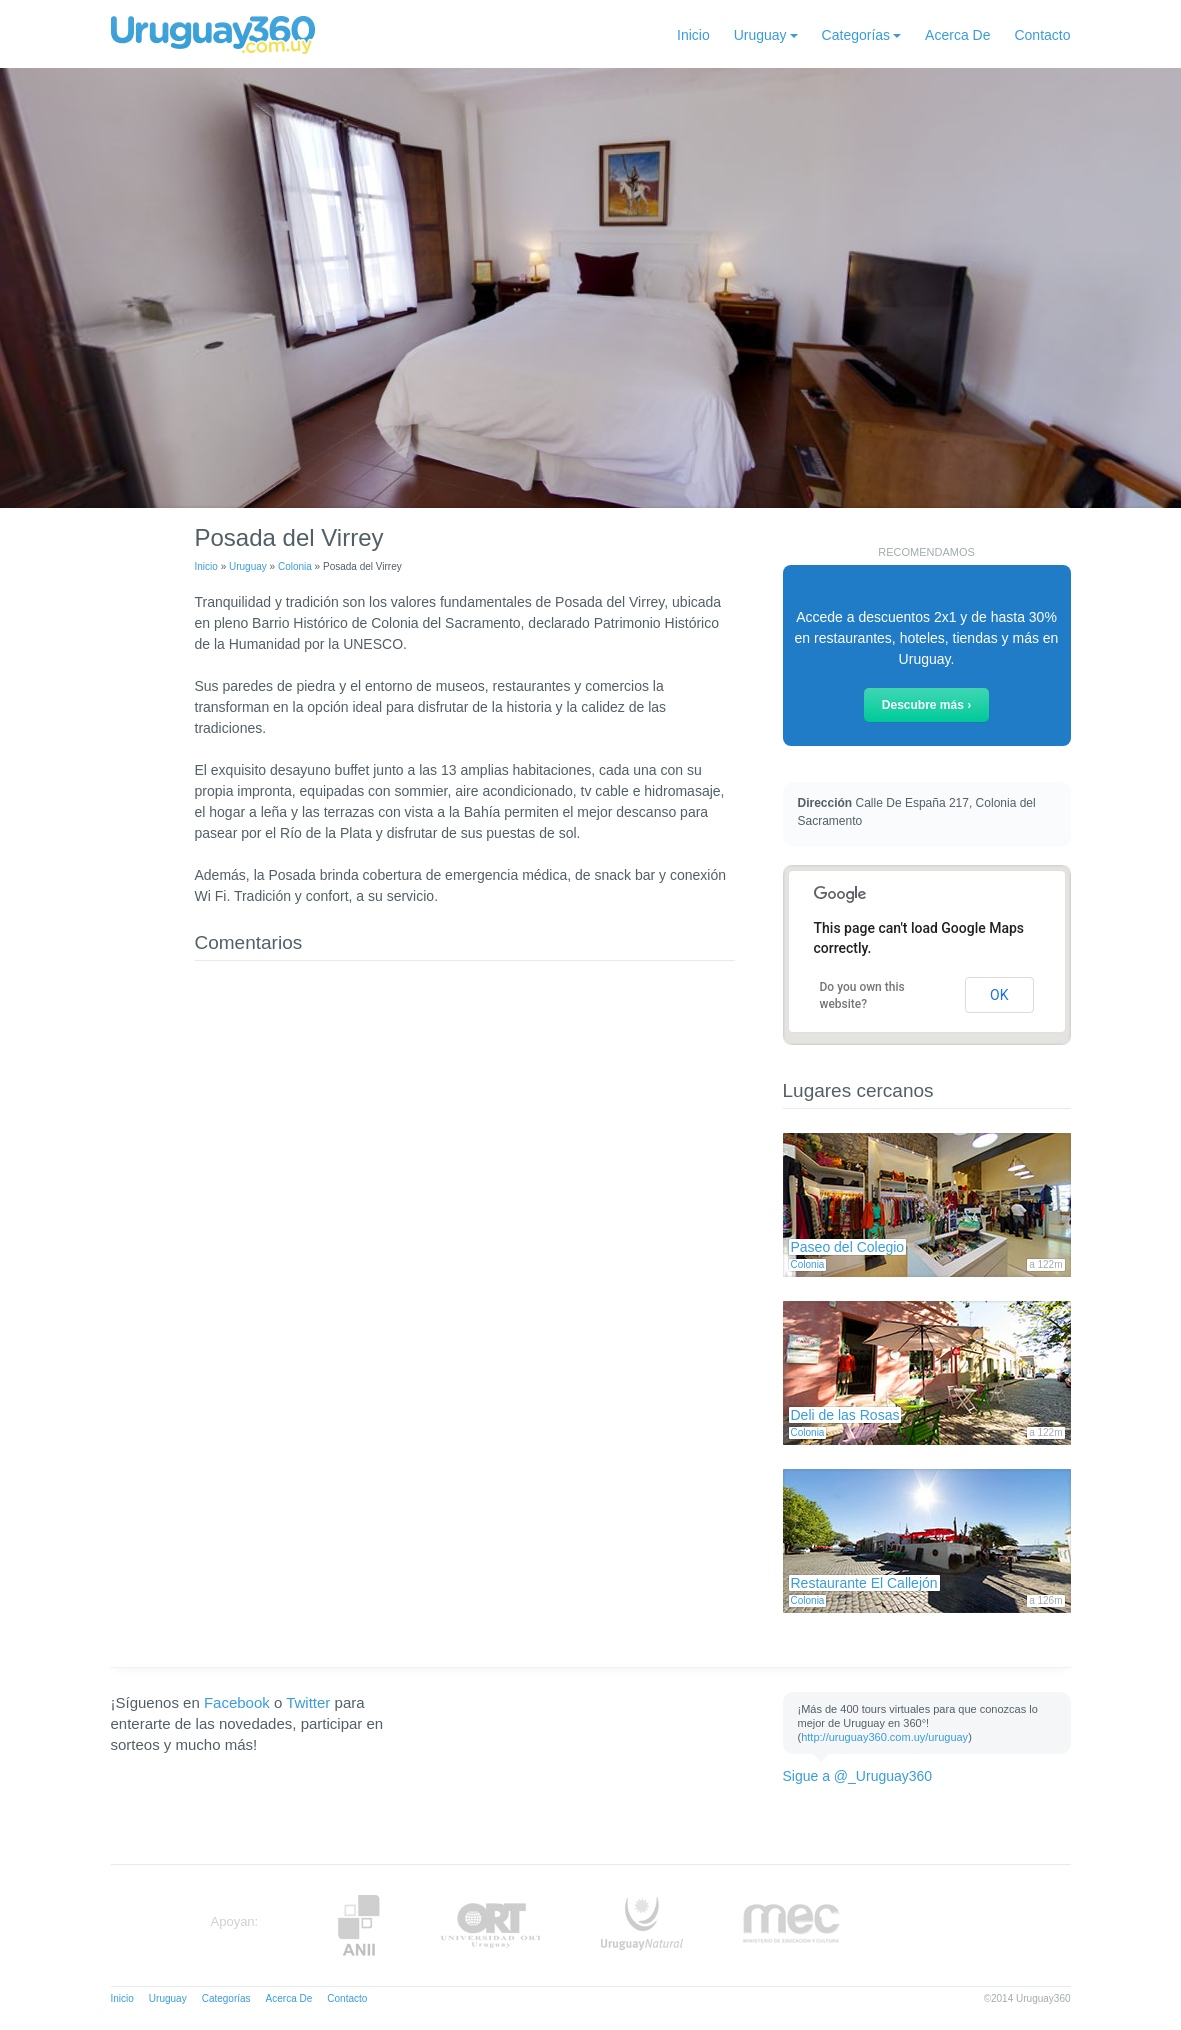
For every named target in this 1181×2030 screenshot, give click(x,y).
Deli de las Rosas (845, 1415)
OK (999, 995)
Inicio (693, 35)
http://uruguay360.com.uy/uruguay (884, 1737)
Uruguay (760, 35)
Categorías (856, 35)
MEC (791, 1925)
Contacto (1042, 35)
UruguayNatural (642, 1925)
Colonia (295, 566)
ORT (490, 1925)
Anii (359, 1925)
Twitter (308, 1702)
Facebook (237, 1702)
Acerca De (957, 35)
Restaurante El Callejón (864, 1583)
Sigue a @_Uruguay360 (858, 1776)
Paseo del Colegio (848, 1247)
